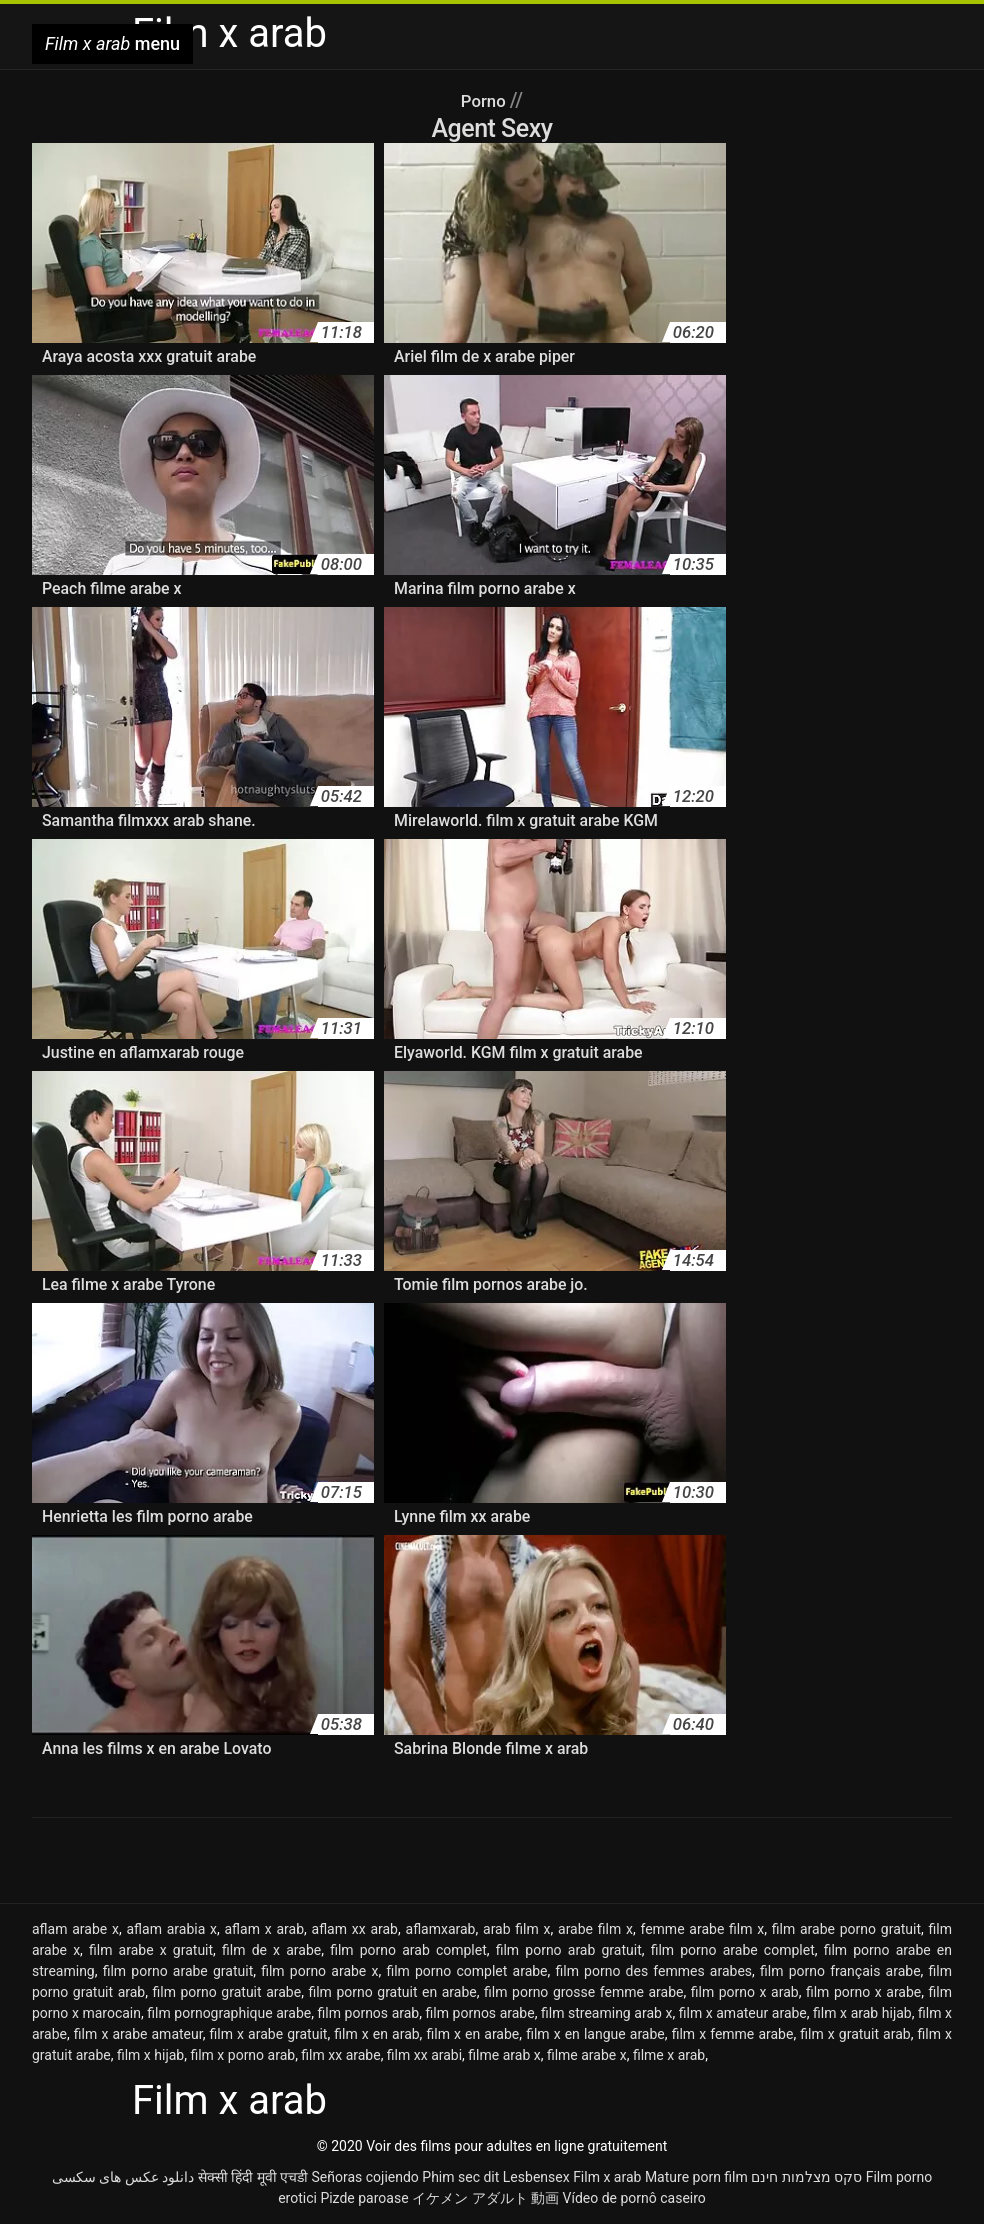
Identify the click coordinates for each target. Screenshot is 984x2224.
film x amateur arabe (743, 2013)
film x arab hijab (862, 2013)
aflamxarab (441, 1929)
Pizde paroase (364, 2198)
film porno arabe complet (733, 1950)
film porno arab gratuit (569, 1950)
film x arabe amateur (138, 2034)
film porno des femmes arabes (653, 1971)
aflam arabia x (171, 1929)
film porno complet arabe (466, 1971)
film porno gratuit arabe (227, 1992)
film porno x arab (745, 1992)
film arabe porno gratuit (846, 1929)
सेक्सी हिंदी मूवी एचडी (253, 2177)
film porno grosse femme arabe (583, 1992)
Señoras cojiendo (364, 2177)
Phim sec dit (460, 2177)
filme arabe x (587, 2055)
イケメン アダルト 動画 (485, 2198)
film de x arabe (271, 1950)
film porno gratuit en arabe (392, 1992)
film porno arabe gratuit (178, 1971)
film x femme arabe (733, 2034)
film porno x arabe (863, 1992)
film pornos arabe (480, 2013)
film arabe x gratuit (151, 1950)
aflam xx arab (355, 1929)
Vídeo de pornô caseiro (634, 2198)
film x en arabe (472, 2034)
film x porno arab (242, 2055)
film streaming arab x (606, 2013)
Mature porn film (696, 2177)
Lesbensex (536, 2177)
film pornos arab (369, 2013)
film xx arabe (340, 2055)
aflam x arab (265, 1929)
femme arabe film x (702, 1929)
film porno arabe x (319, 1971)
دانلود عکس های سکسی (123, 2177)
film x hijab (150, 2055)
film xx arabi (424, 2055)
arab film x (516, 1929)
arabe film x (595, 1929)
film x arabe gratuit (269, 2034)
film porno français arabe (840, 1971)
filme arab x (504, 2055)
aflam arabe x (75, 1929)
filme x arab (669, 2055)
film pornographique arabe (229, 2013)
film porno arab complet (408, 1950)
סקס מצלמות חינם (806, 2177)
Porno (485, 100)
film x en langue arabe (595, 2034)
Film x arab (607, 2177)
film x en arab (376, 2034)
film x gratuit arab (855, 2034)
